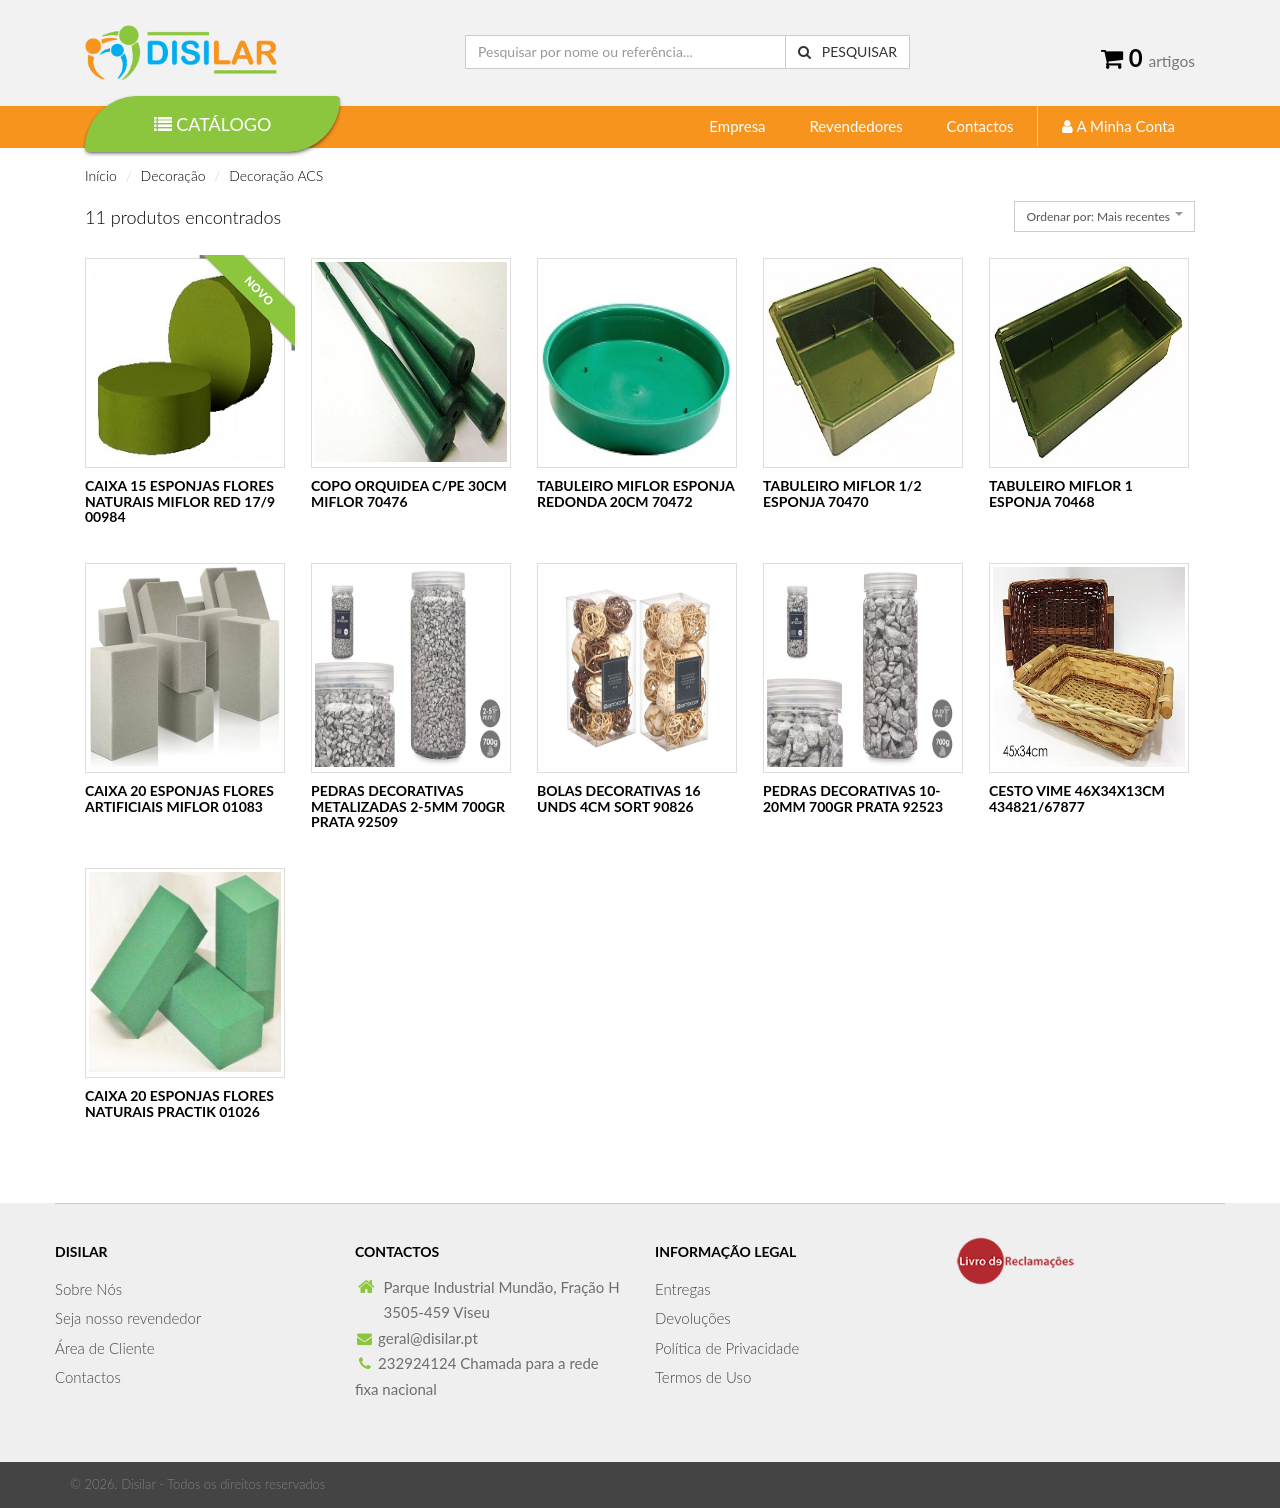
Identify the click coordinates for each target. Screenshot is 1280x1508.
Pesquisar (847, 51)
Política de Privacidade (727, 1348)
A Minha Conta (1118, 126)
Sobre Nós (88, 1289)
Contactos (980, 126)
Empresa (737, 126)
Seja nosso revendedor (128, 1318)
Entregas (683, 1289)
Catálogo (213, 124)
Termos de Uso (703, 1377)
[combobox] (1104, 216)
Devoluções (693, 1318)
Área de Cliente (105, 1348)
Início (101, 175)
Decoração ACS (276, 175)
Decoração (173, 175)
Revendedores (855, 126)
